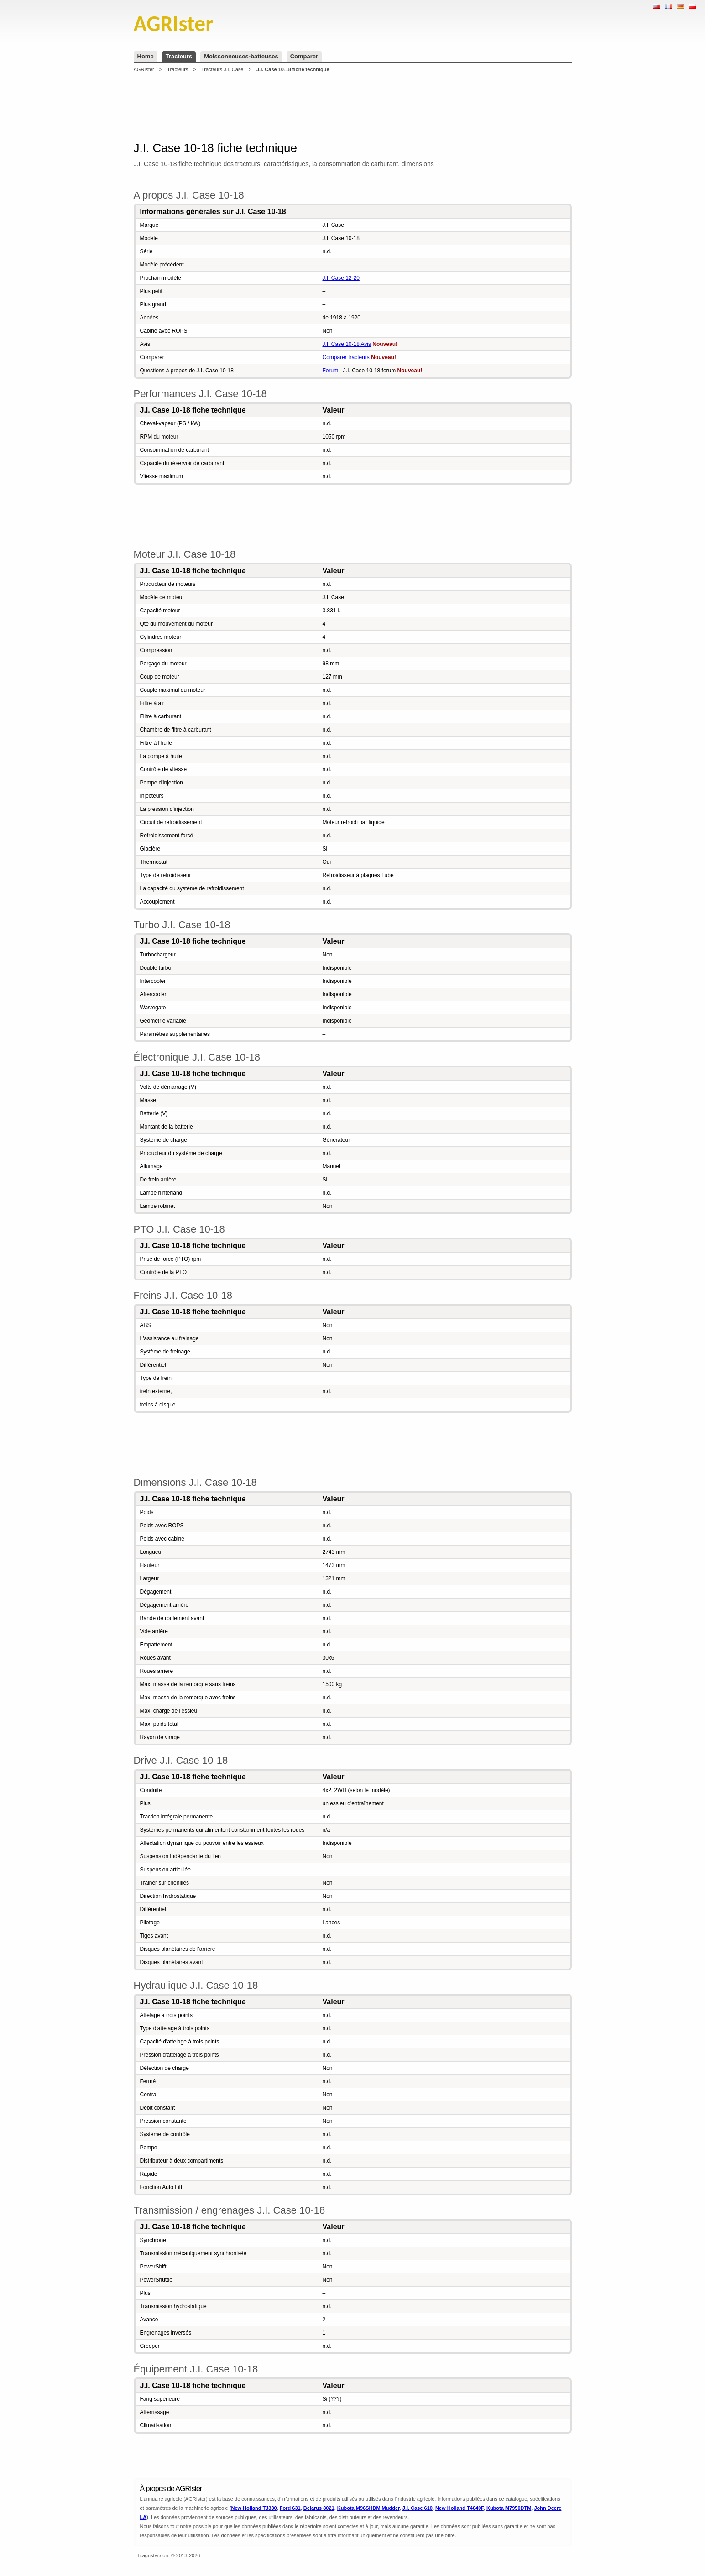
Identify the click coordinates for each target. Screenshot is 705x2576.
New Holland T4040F (459, 2508)
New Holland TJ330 (254, 2508)
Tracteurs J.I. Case (222, 69)
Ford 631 (290, 2508)
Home (145, 56)
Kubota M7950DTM (508, 2508)
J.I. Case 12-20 (341, 278)
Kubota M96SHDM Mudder (368, 2508)
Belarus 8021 (318, 2508)
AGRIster (144, 69)
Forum (331, 370)
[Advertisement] (353, 106)
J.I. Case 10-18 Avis (347, 344)
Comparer (304, 56)
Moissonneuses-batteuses (241, 56)
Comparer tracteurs (346, 357)
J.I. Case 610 (417, 2508)
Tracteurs (179, 56)
